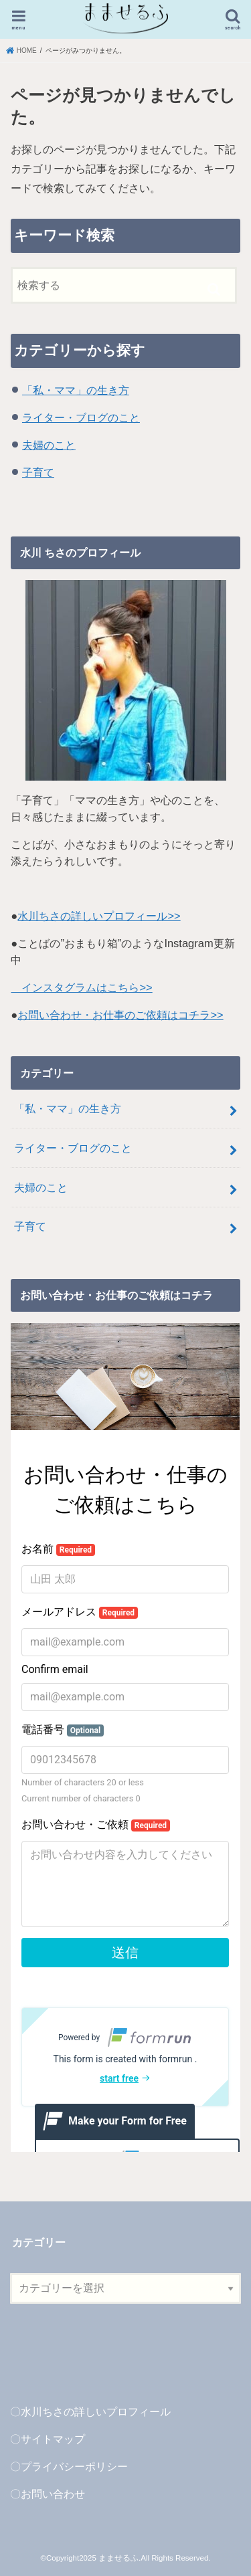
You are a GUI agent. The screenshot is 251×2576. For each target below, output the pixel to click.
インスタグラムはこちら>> (81, 987)
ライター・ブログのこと (81, 417)
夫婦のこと (49, 445)
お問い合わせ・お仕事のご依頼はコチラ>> (120, 1015)
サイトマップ (53, 2439)
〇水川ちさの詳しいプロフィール (90, 2411)
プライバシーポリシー (74, 2466)
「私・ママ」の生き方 (75, 390)
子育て (38, 472)
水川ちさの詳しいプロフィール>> (98, 916)
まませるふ (118, 2558)
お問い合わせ (53, 2494)
